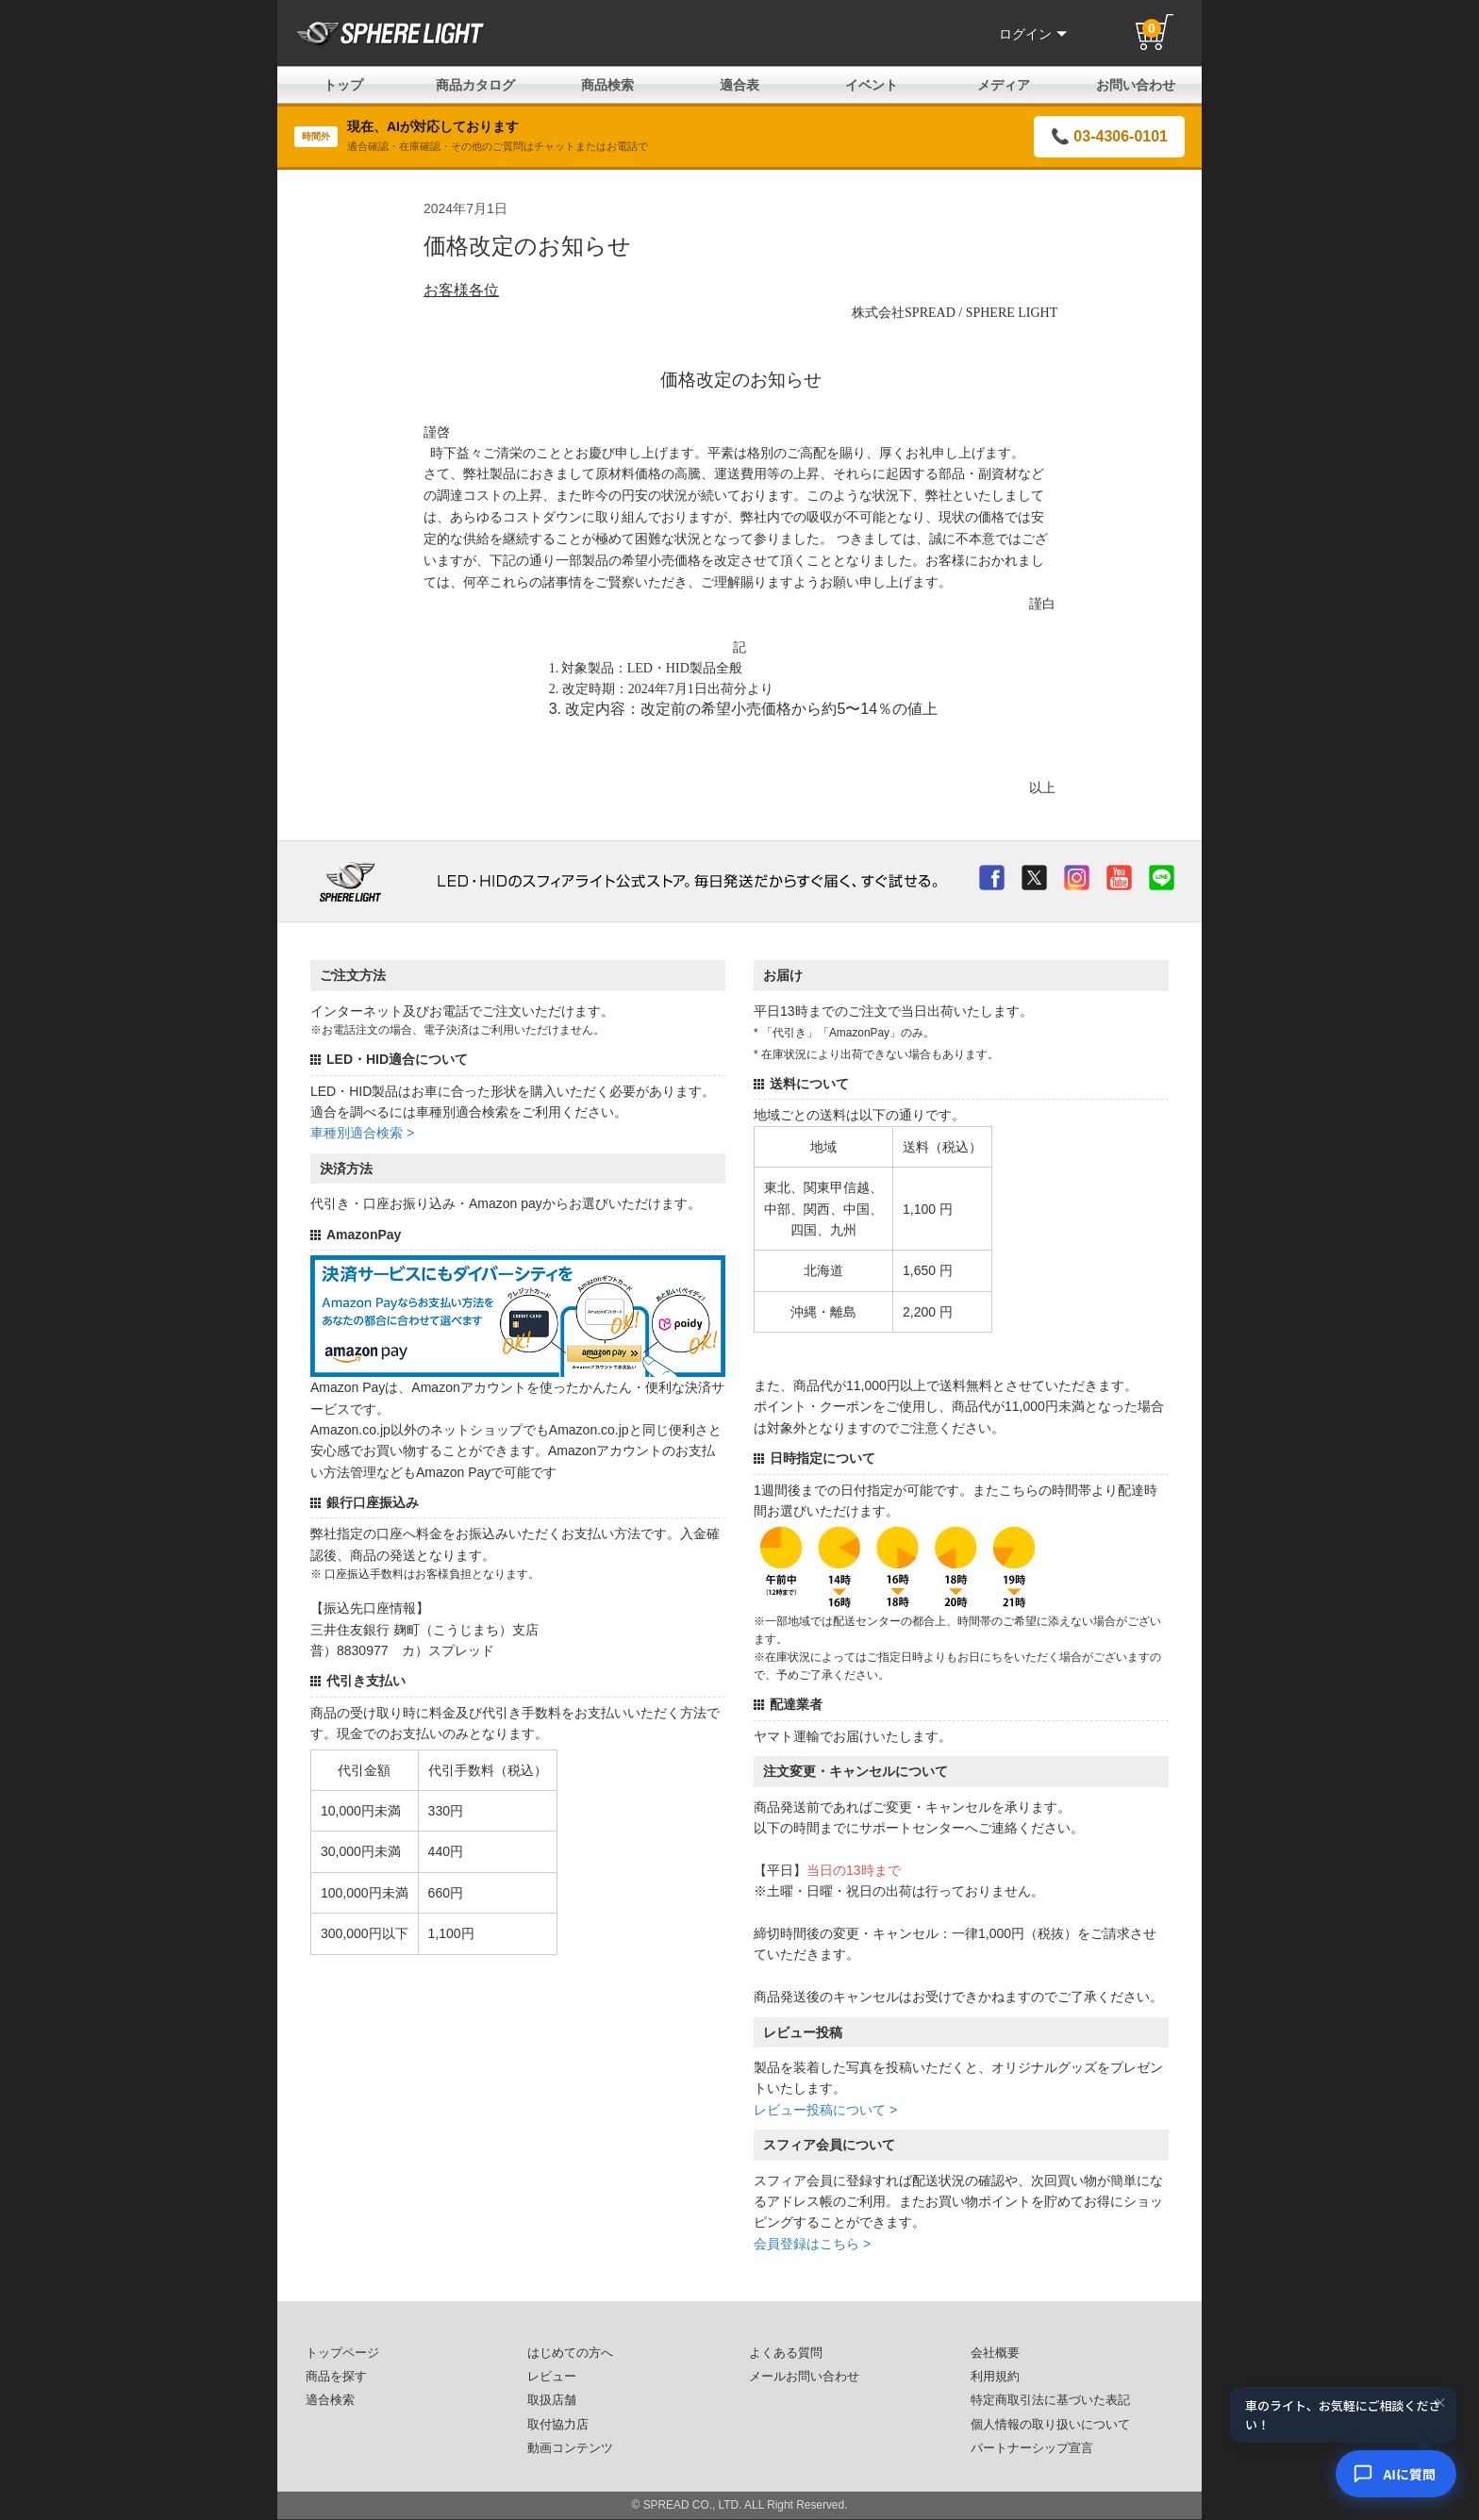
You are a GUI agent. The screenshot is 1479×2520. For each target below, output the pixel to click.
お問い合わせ (1135, 84)
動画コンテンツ (570, 2448)
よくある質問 (786, 2353)
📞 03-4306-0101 (1109, 136)
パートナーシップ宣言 (1032, 2448)
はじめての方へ (570, 2353)
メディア (1003, 84)
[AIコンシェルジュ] (1396, 2473)
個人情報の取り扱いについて (1050, 2424)
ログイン (1033, 33)
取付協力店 (558, 2424)
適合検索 (330, 2400)
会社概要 (995, 2353)
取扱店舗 (551, 2400)
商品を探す (336, 2376)
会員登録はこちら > (812, 2243)
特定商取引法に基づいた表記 (1050, 2400)
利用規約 (995, 2376)
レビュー (551, 2376)
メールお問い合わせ (804, 2376)
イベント (871, 84)
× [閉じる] (1440, 2403)
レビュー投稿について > (825, 2109)
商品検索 (607, 84)
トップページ (342, 2353)
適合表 (739, 84)
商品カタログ (475, 84)
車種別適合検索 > (362, 1132)
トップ (343, 84)
